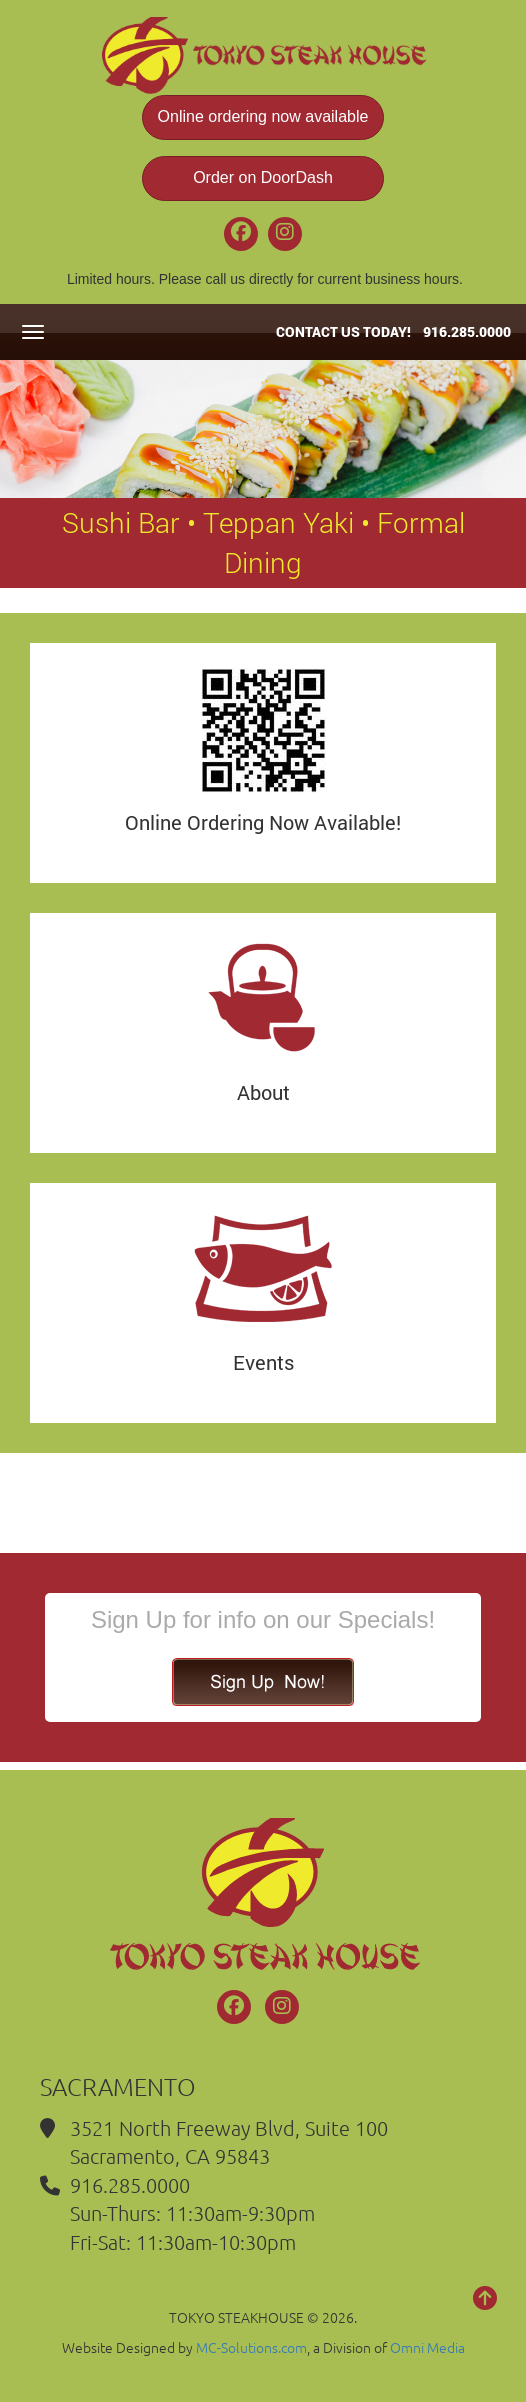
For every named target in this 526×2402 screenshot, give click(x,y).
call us (225, 279)
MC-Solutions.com (251, 2347)
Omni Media (427, 2347)
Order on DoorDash (263, 177)
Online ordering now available (263, 116)
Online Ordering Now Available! (263, 822)
